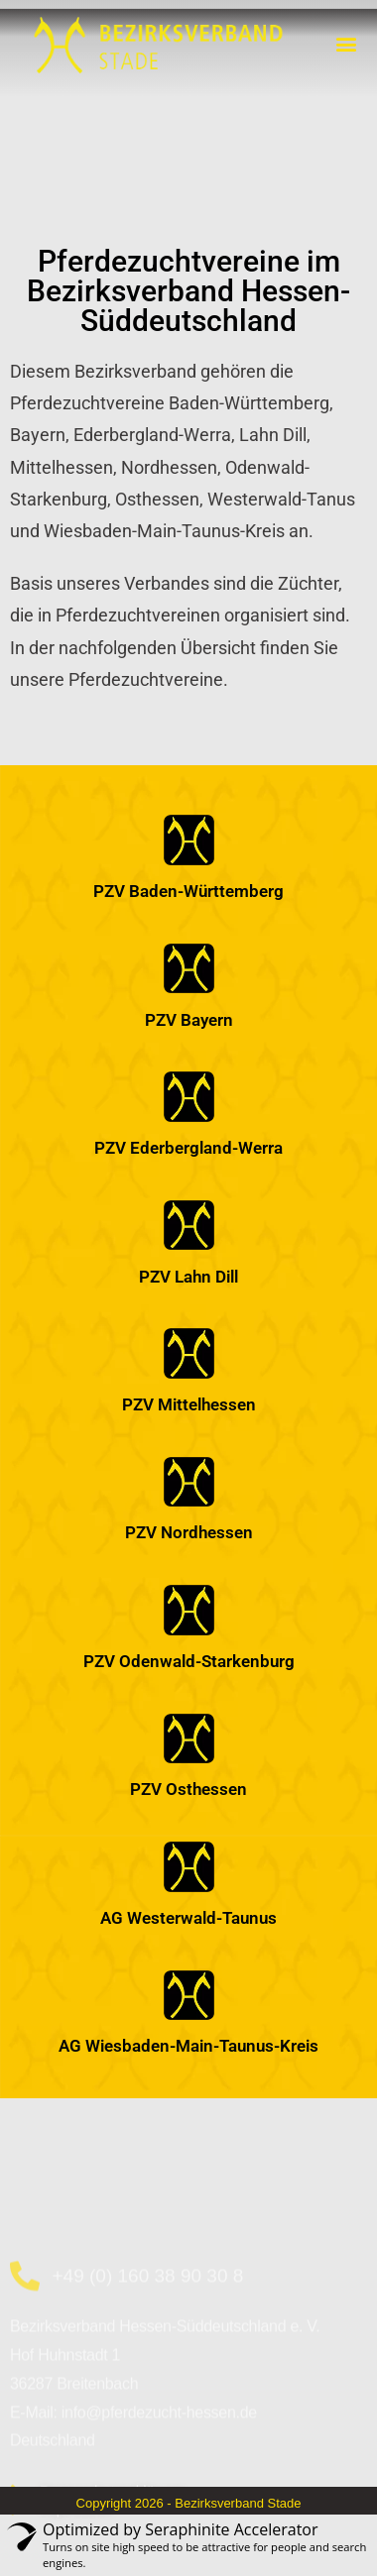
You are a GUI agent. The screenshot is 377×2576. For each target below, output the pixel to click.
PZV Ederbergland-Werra (188, 1148)
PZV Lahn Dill (188, 1277)
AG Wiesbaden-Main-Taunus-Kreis (188, 2046)
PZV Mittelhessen (189, 1404)
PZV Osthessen (188, 1789)
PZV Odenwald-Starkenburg (189, 1661)
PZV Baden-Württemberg (188, 891)
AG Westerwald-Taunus (188, 1918)
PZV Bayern (189, 1020)
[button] (345, 43)
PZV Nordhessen (189, 1532)
